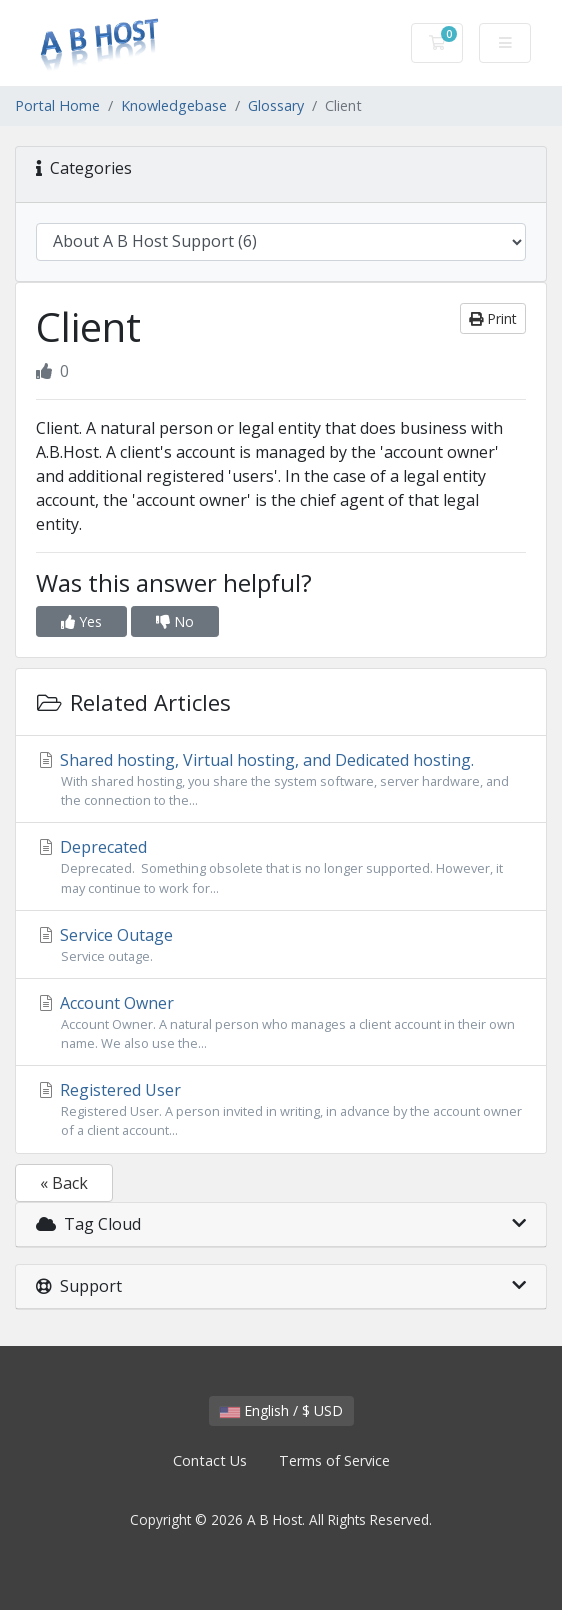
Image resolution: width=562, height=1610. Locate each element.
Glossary (276, 105)
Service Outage (281, 945)
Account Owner (281, 1022)
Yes (81, 621)
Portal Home (57, 105)
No (175, 621)
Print (493, 318)
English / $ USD (281, 1410)
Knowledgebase (174, 105)
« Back (64, 1183)
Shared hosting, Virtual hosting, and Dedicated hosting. (281, 779)
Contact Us (210, 1460)
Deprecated (281, 866)
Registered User (281, 1109)
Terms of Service (334, 1460)
